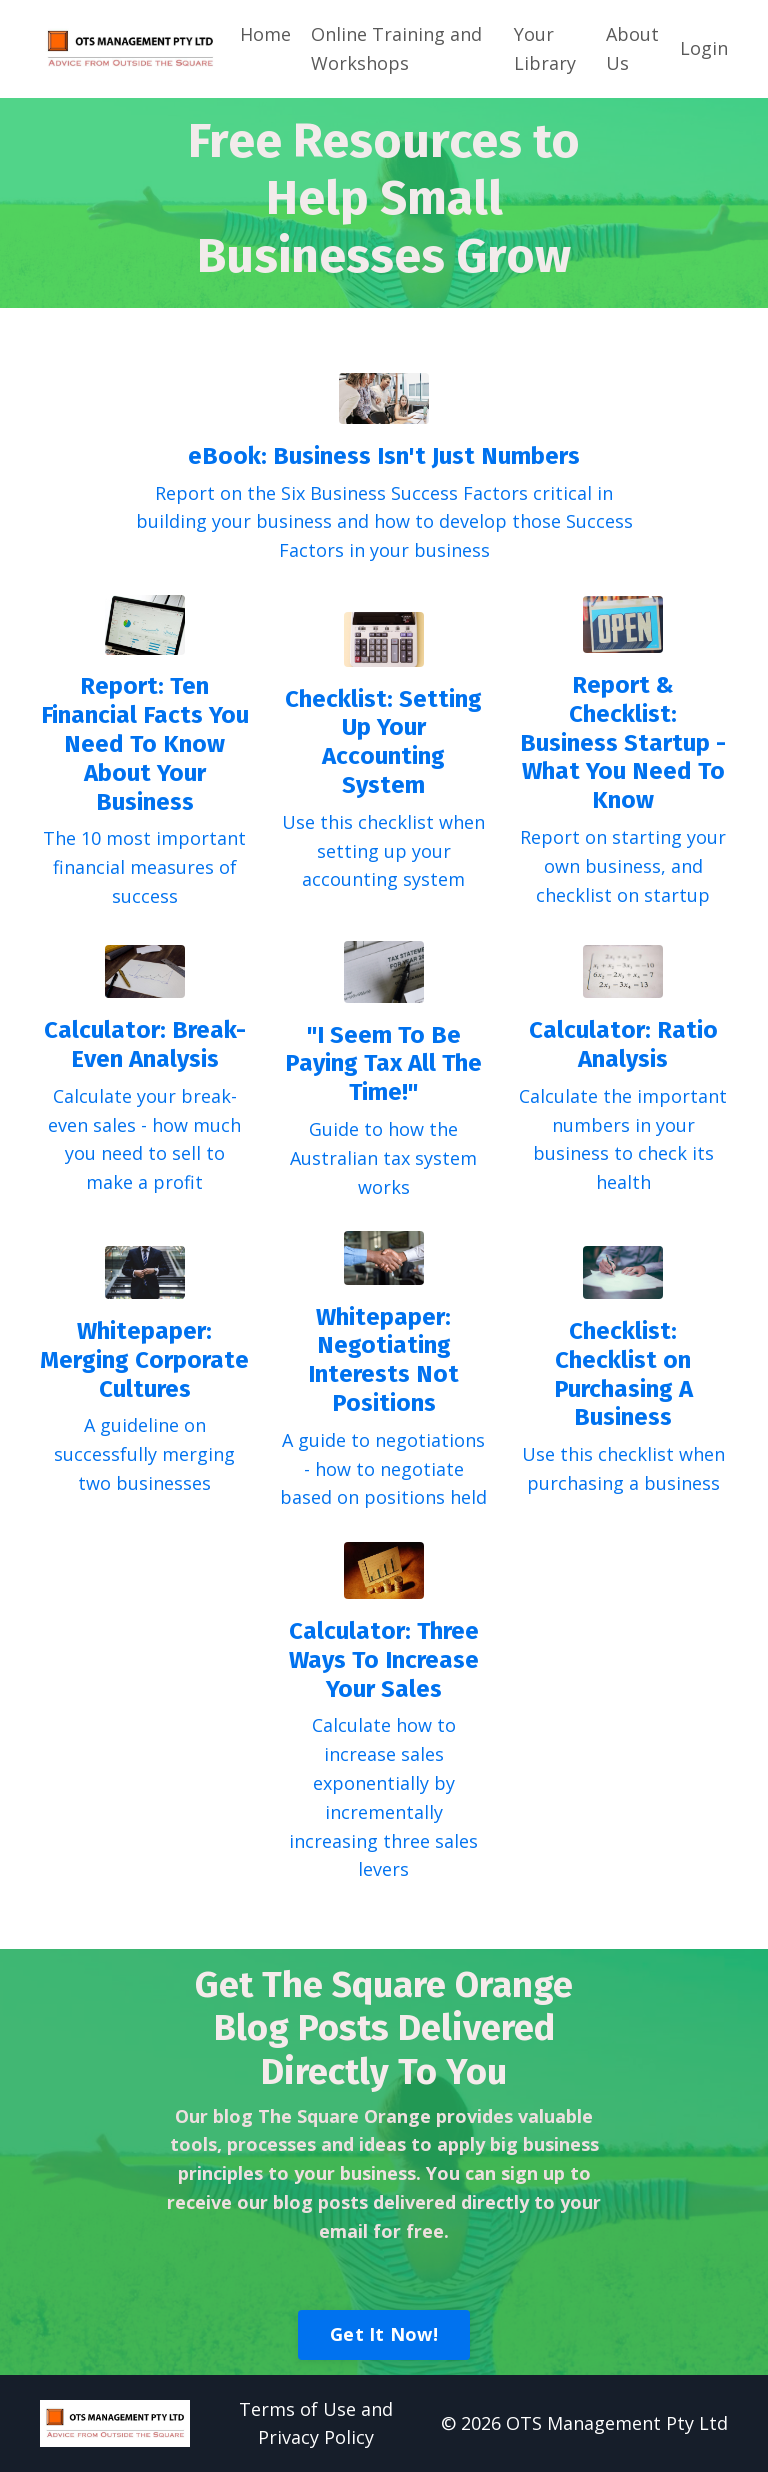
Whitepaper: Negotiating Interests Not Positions (383, 1360)
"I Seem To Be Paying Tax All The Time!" (383, 1064)
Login (704, 48)
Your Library (545, 48)
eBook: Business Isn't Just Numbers (384, 456)
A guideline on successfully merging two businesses (144, 1454)
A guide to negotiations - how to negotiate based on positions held (383, 1469)
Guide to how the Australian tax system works (383, 1158)
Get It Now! (384, 2334)
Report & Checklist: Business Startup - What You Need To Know (623, 742)
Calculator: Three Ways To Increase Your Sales (384, 1660)
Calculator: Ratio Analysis (623, 1044)
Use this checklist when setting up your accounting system (383, 851)
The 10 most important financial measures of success (144, 867)
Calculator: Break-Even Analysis (145, 1044)
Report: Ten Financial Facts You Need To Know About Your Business (145, 743)
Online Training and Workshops (396, 48)
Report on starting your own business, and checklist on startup (623, 866)
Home (265, 34)
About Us (632, 48)
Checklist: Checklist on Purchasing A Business (623, 1374)
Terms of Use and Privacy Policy (316, 2423)
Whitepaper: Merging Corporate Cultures (144, 1360)
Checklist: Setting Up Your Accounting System (383, 742)
